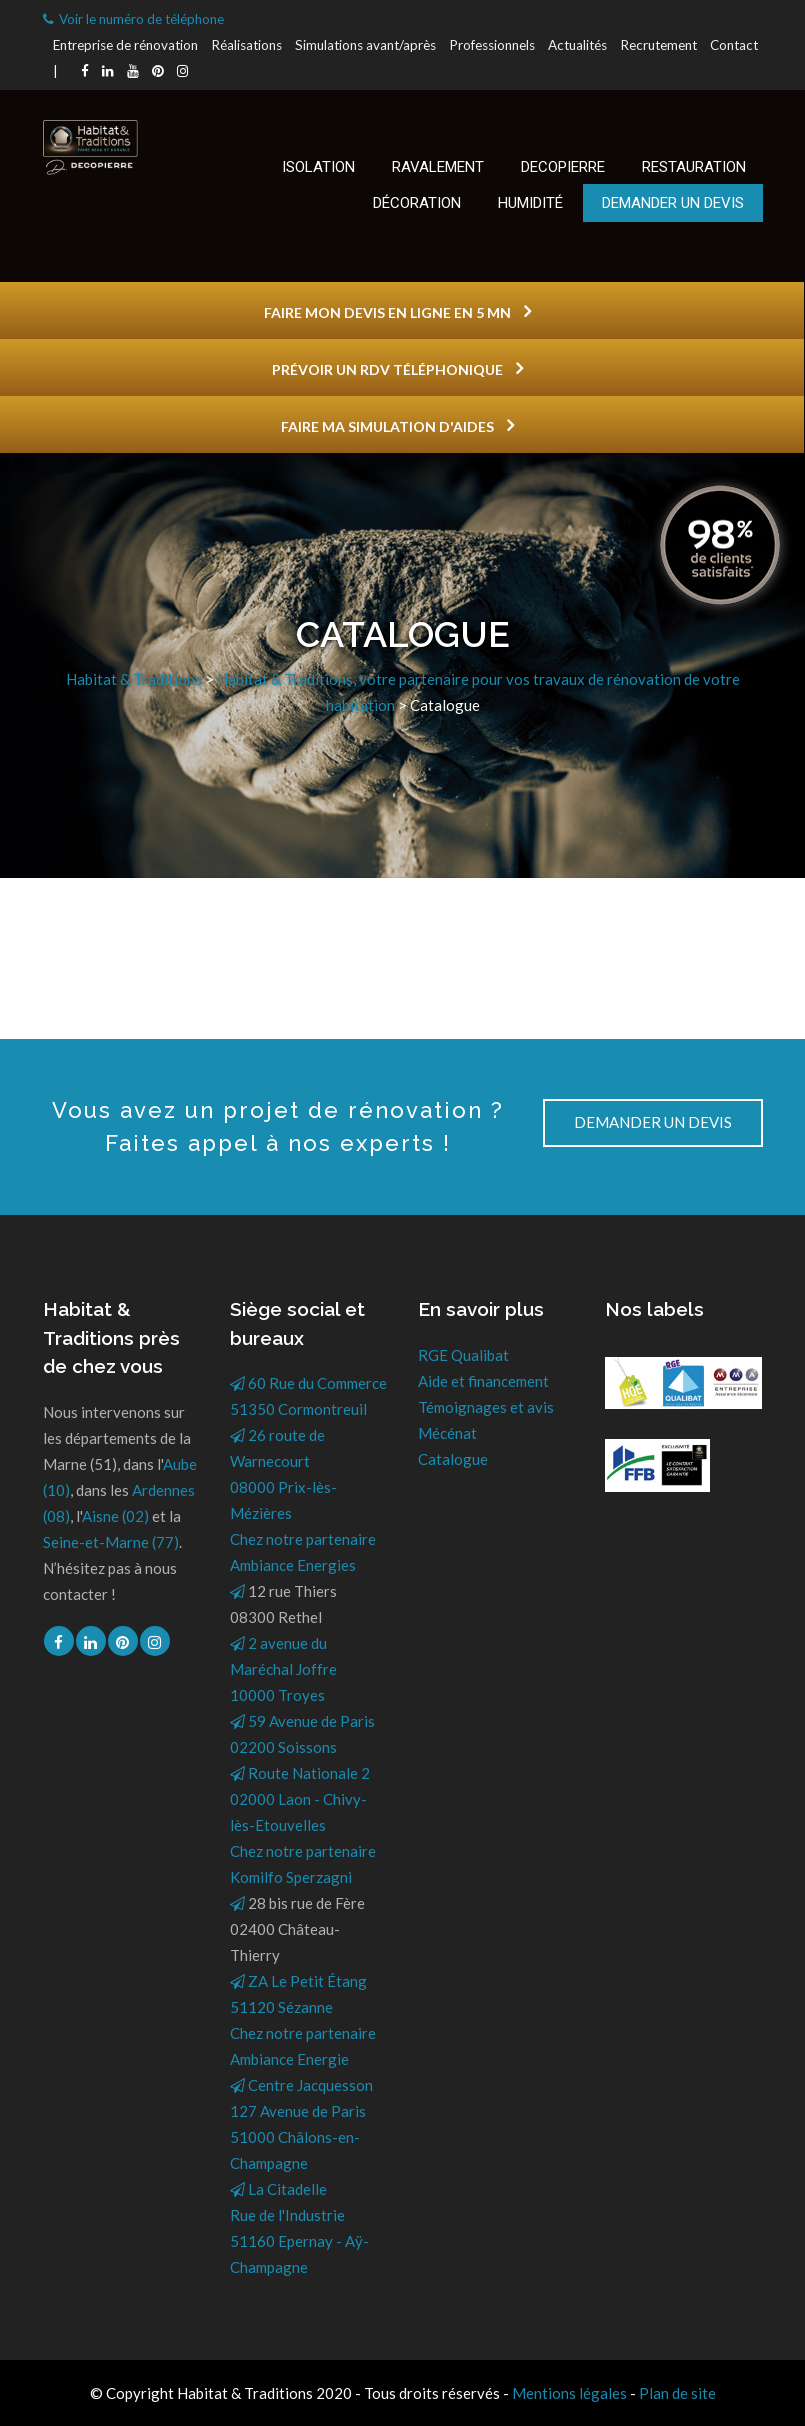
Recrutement (658, 45)
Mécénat (447, 1433)
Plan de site (677, 2393)
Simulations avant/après (365, 45)
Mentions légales (569, 2393)
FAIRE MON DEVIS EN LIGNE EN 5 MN (397, 311)
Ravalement (438, 167)
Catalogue (453, 1459)
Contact (734, 45)
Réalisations (246, 45)
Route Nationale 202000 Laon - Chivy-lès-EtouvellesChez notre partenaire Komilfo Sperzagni (303, 1825)
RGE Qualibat (463, 1355)
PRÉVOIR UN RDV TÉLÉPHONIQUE (397, 368)
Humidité (530, 203)
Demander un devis (673, 203)
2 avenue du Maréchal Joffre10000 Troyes (283, 1669)
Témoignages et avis (486, 1407)
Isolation (318, 167)
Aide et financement (483, 1381)
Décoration (417, 203)
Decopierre (563, 167)
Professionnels (492, 45)
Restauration (694, 167)
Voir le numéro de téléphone (133, 19)
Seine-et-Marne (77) (111, 1542)
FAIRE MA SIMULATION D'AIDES (397, 425)
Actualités (577, 45)
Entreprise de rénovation (125, 45)
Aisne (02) (115, 1516)
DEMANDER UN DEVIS (653, 1122)
